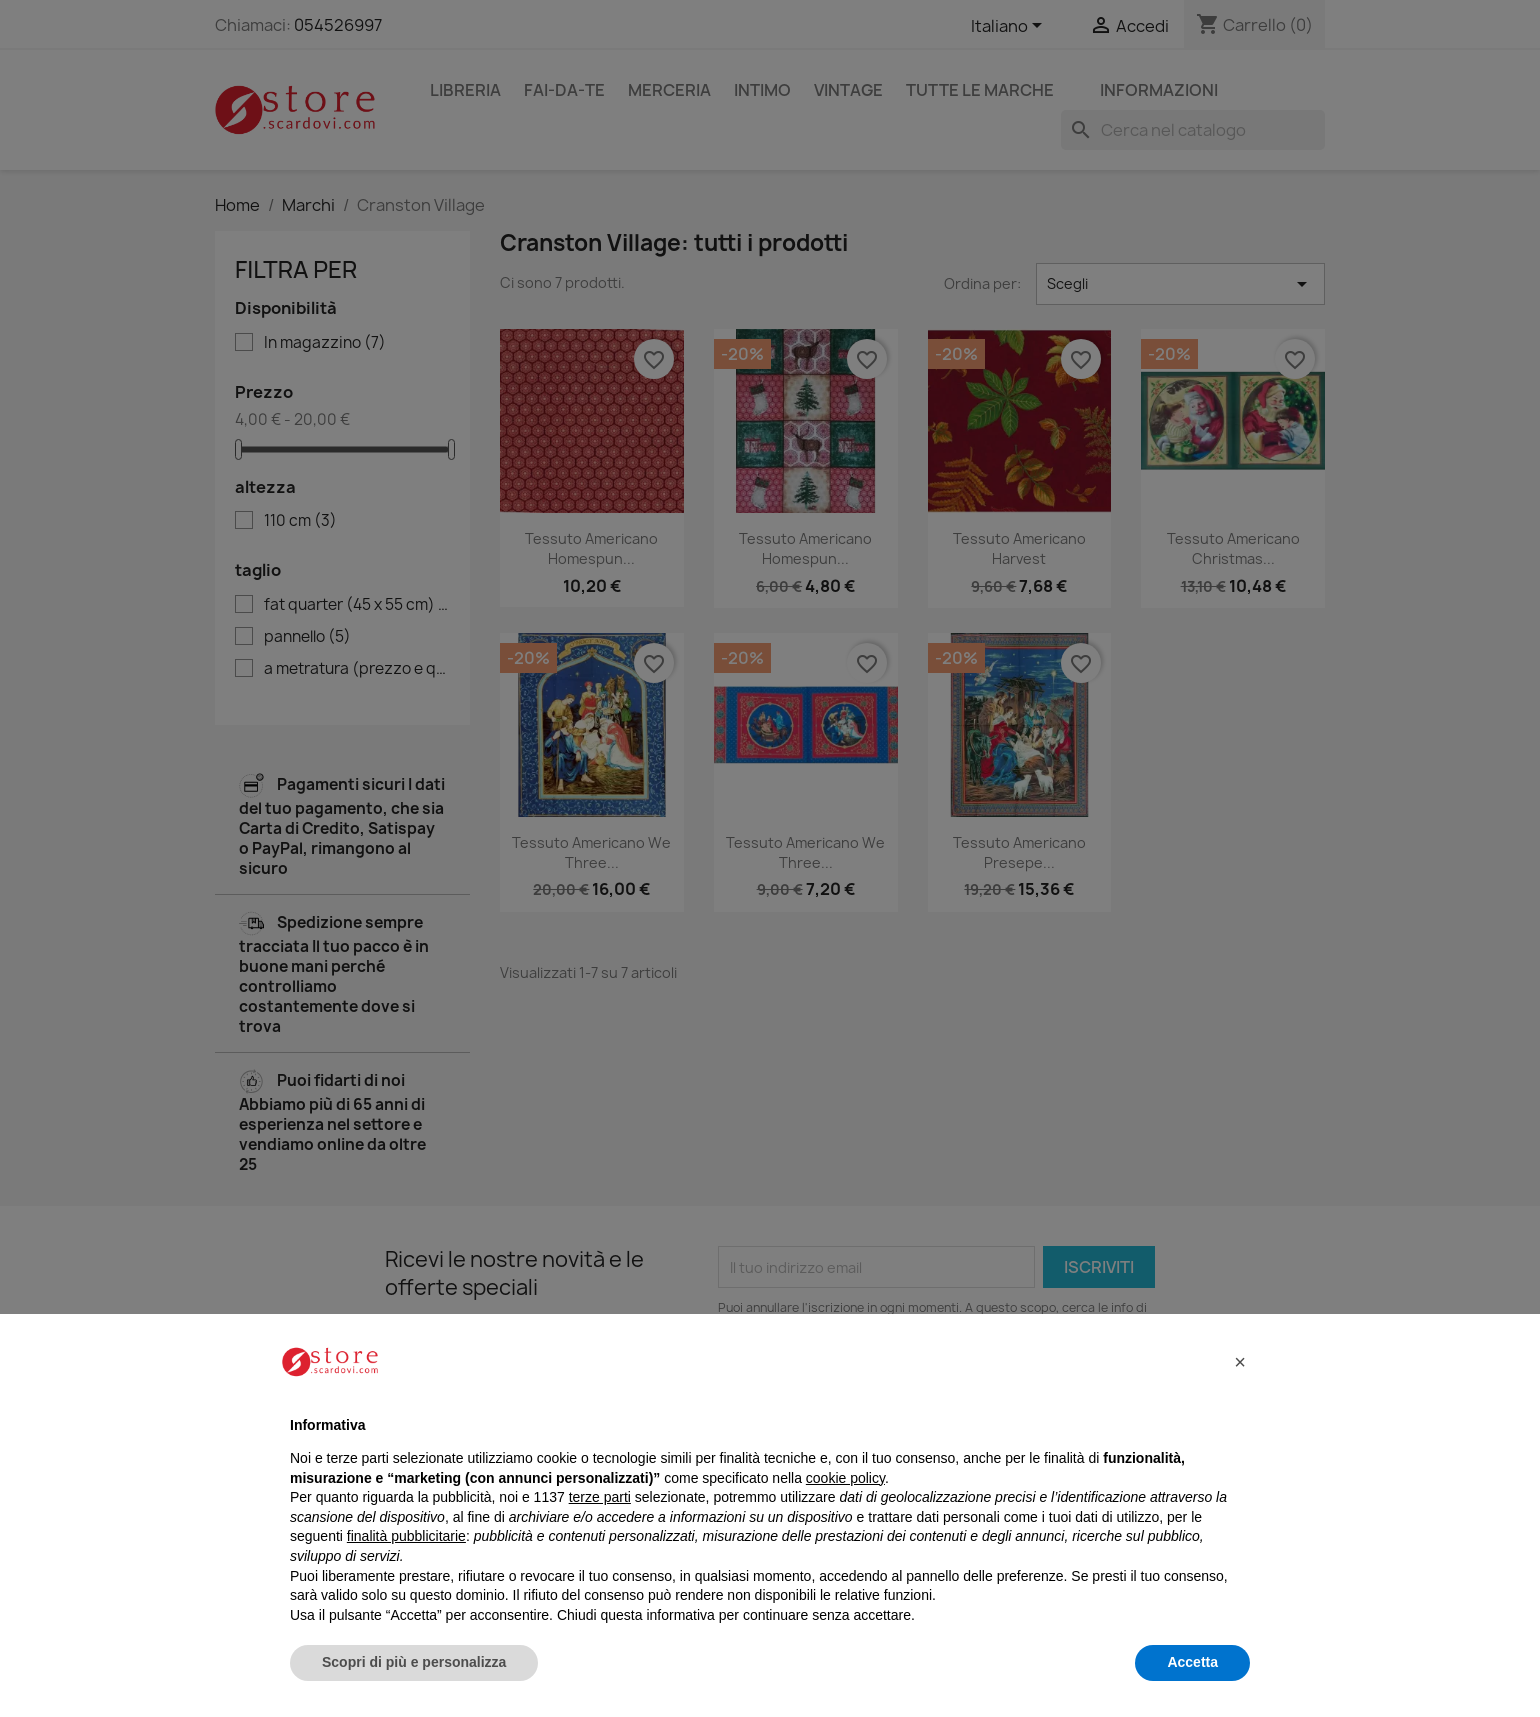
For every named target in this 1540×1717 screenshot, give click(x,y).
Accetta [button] (1192, 1662)
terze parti (600, 1497)
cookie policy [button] (845, 1478)
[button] (1240, 1362)
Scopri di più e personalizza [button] (414, 1662)
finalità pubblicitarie (406, 1536)
